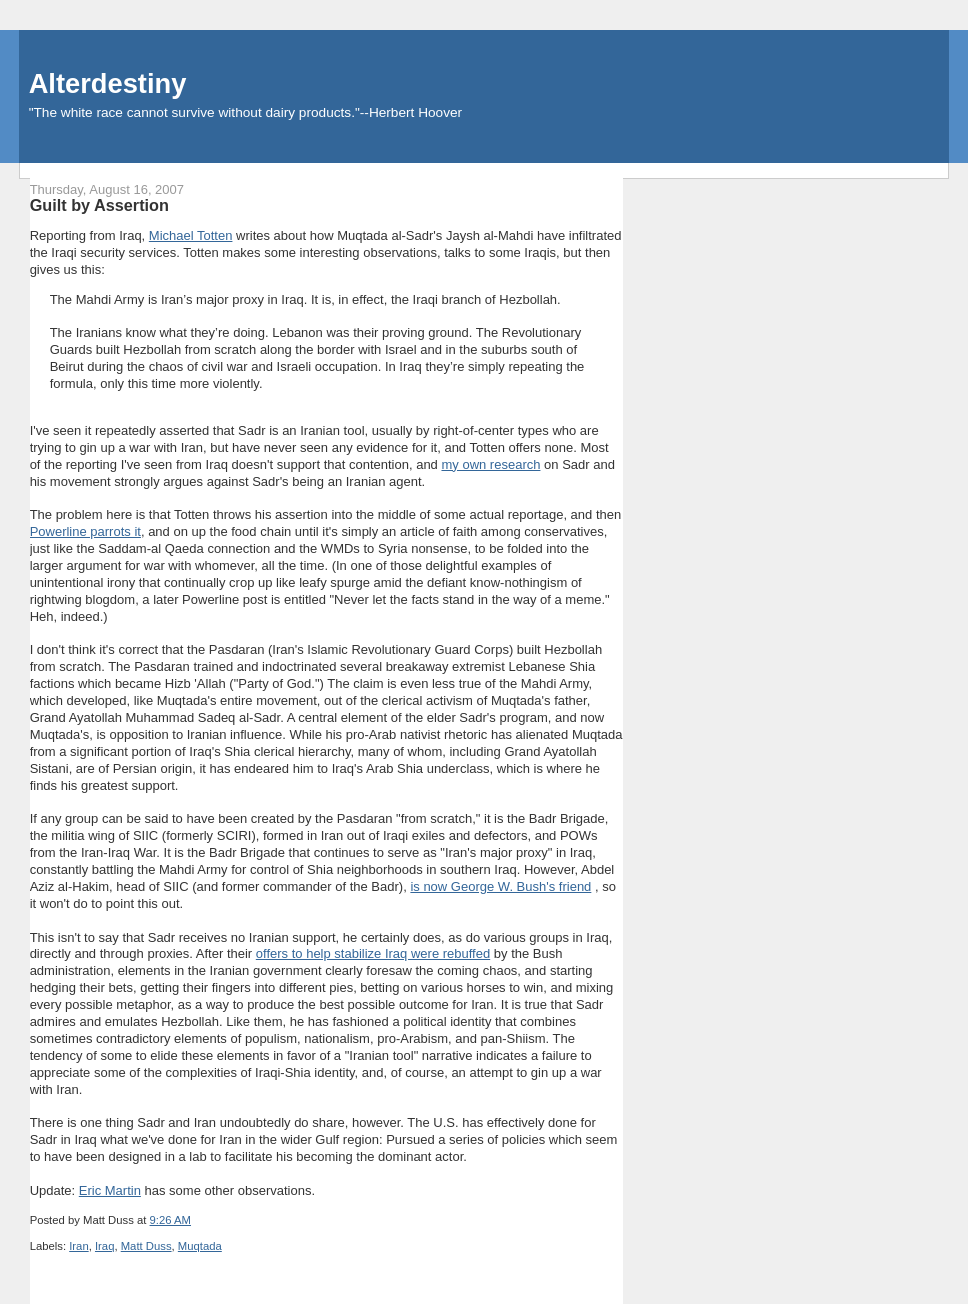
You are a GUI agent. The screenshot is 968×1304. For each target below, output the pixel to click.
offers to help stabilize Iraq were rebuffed (373, 953)
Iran (78, 1246)
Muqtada (200, 1246)
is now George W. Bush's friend (500, 886)
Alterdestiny (108, 83)
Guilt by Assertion (99, 205)
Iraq (104, 1246)
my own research (490, 464)
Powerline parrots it (85, 531)
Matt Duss (146, 1246)
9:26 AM (170, 1220)
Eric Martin (110, 1190)
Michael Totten (191, 235)
